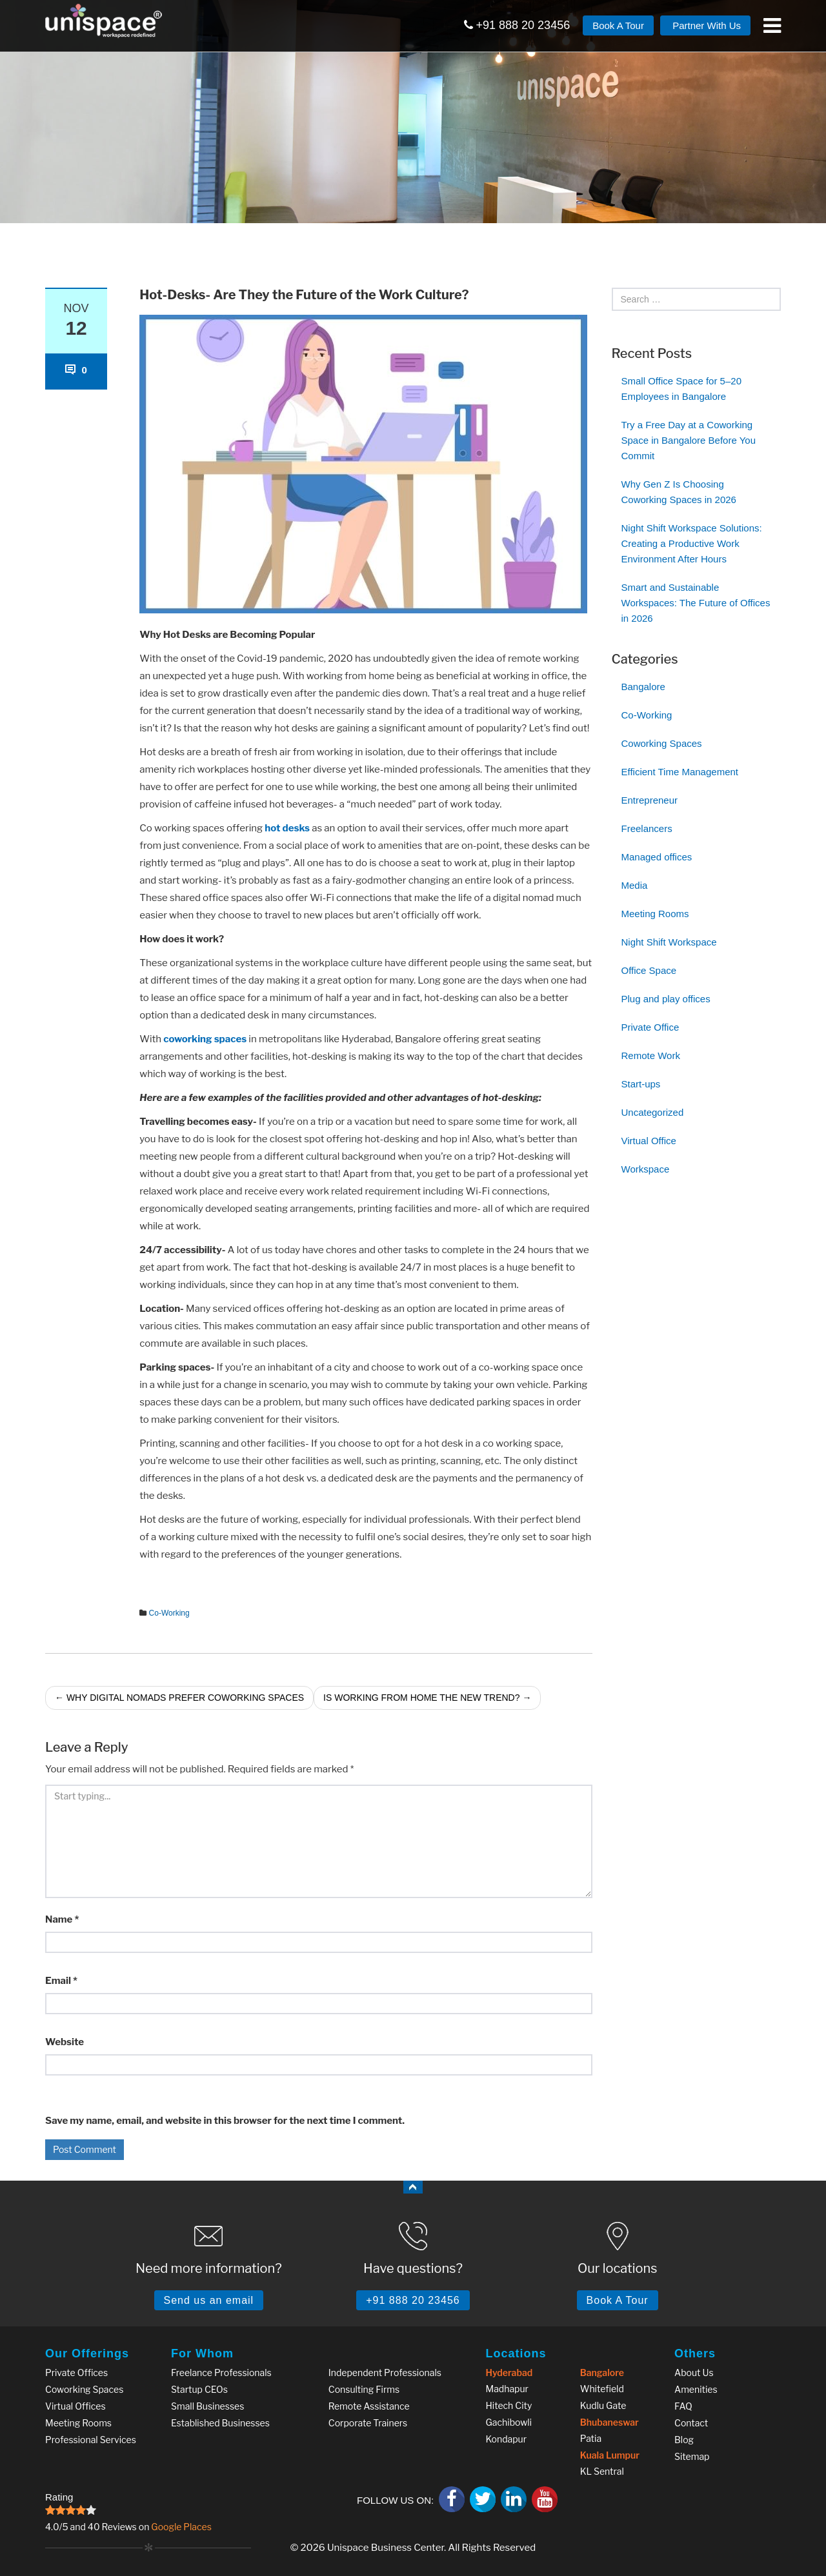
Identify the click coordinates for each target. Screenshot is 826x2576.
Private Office (650, 1027)
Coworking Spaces (661, 743)
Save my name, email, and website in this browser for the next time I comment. (225, 2120)
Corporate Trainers (367, 2422)
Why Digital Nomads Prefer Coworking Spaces (179, 1697)
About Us (694, 2372)
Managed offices (656, 856)
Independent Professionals (384, 2372)
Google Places (181, 2526)
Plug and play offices (665, 998)
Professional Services (90, 2439)
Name (62, 1919)
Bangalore (643, 686)
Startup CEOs (199, 2389)
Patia (590, 2438)
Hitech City (509, 2405)
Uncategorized (652, 1112)
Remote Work (650, 1055)
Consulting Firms (363, 2389)
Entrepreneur (649, 800)
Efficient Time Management (679, 771)
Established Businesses (220, 2422)
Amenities (696, 2389)
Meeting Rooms (655, 913)
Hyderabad (509, 2372)
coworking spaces (205, 1039)
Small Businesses (207, 2406)
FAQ (683, 2406)
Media (634, 885)
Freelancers (646, 828)
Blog (684, 2439)
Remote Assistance (369, 2406)
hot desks (287, 828)
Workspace (645, 1169)
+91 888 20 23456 (517, 25)
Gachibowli (509, 2422)
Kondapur (506, 2438)
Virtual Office (648, 1140)
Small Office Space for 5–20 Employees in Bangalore (681, 388)
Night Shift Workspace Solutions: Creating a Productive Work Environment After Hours (691, 543)
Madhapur (507, 2388)
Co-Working (169, 1613)
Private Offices (76, 2372)
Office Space (649, 970)
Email (61, 1980)
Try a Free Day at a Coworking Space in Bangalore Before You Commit (688, 440)
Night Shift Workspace (669, 941)
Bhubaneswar (609, 2422)
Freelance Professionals (221, 2372)
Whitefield (602, 2388)
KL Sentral (602, 2471)
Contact (691, 2422)
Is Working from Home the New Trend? (427, 1697)
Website (64, 2042)
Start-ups (641, 1083)
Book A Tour (618, 25)
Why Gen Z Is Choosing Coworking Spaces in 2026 (678, 492)
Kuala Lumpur (610, 2455)
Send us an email (209, 2300)
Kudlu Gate (603, 2405)
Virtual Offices (75, 2406)
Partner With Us (705, 25)
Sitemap (691, 2456)
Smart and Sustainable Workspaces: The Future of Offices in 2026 (696, 603)
